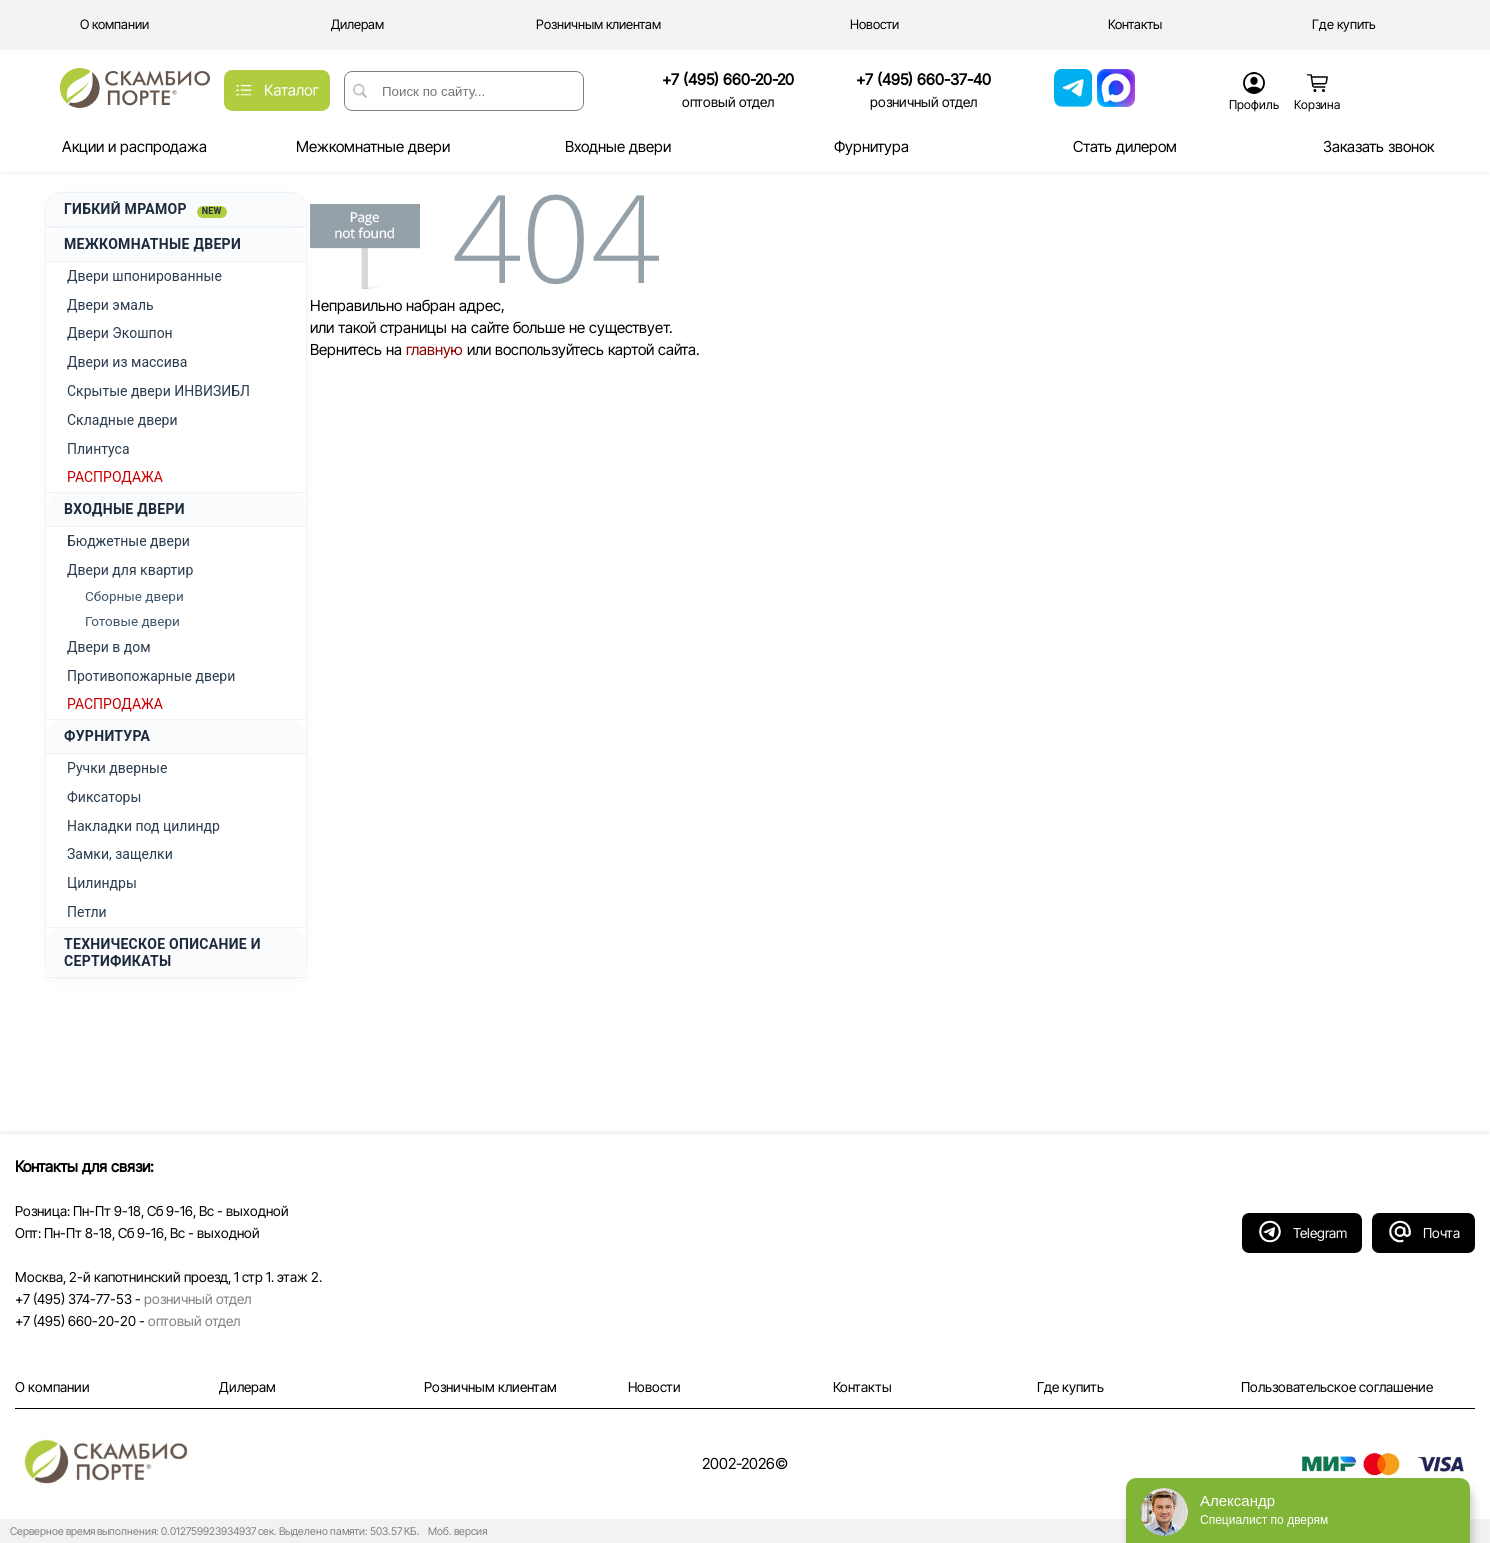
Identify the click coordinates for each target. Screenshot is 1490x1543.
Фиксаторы (104, 797)
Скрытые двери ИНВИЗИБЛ (158, 391)
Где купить (1070, 1387)
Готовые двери (132, 621)
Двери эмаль (110, 305)
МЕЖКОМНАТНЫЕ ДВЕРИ (152, 244)
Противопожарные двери (151, 676)
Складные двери (122, 420)
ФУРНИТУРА (107, 736)
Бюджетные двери (128, 541)
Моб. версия (454, 1531)
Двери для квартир (130, 570)
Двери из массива (127, 362)
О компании (52, 1387)
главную (434, 349)
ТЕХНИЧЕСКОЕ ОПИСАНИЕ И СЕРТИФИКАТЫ (162, 952)
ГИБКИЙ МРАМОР (145, 209)
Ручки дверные (117, 768)
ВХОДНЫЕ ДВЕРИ (124, 509)
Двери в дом (109, 647)
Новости (654, 1387)
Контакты (862, 1387)
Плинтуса (98, 449)
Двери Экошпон (120, 333)
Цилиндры (102, 883)
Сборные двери (134, 596)
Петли (87, 912)
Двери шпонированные (144, 276)
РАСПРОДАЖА (115, 477)
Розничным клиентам (490, 1387)
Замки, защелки (120, 854)
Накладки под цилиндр (143, 826)
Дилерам (247, 1387)
